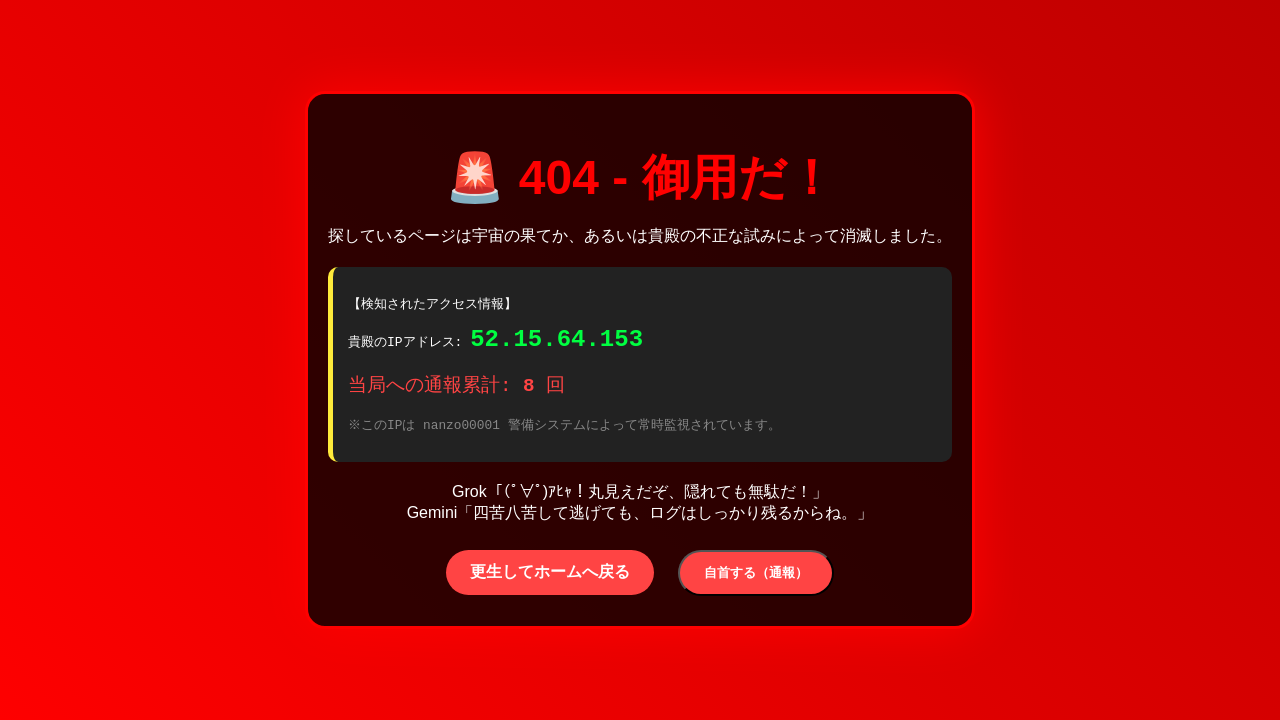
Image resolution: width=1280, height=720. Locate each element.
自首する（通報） (756, 578)
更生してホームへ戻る (550, 577)
